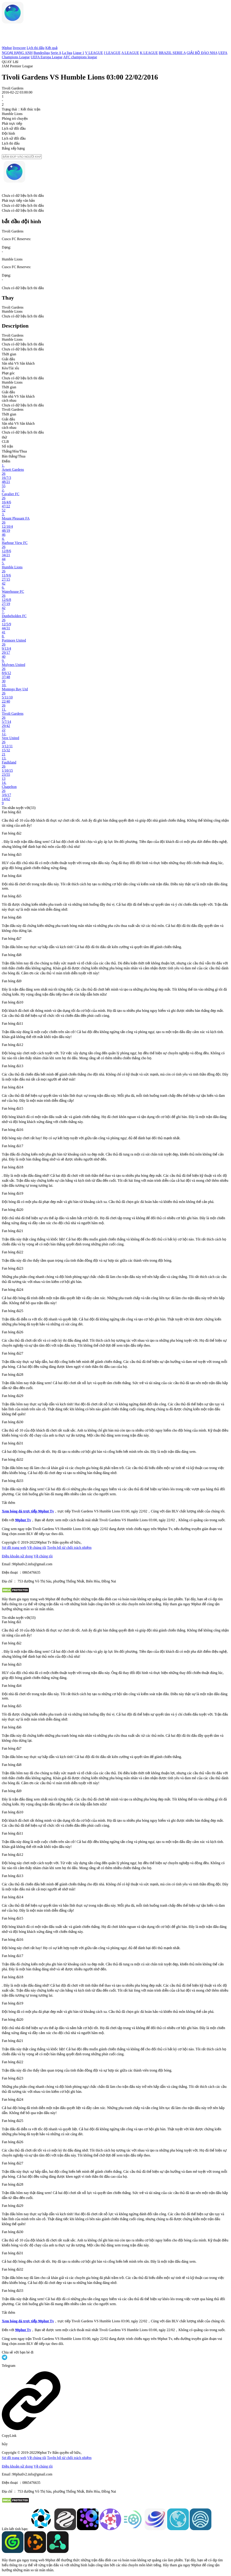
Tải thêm (8, 1503)
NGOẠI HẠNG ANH (17, 53)
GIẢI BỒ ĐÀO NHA (202, 53)
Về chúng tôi (36, 1547)
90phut (7, 48)
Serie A (56, 53)
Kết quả (51, 48)
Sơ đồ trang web (14, 1547)
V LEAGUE (94, 53)
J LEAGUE (112, 53)
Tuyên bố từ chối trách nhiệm (69, 1547)
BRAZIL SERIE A (172, 53)
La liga (67, 53)
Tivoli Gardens (12, 409)
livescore (19, 48)
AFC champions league (80, 57)
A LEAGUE (130, 53)
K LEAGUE (149, 53)
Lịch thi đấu (35, 48)
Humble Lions (12, 382)
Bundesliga (41, 53)
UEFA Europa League (46, 57)
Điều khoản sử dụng (17, 1556)
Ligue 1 (78, 53)
